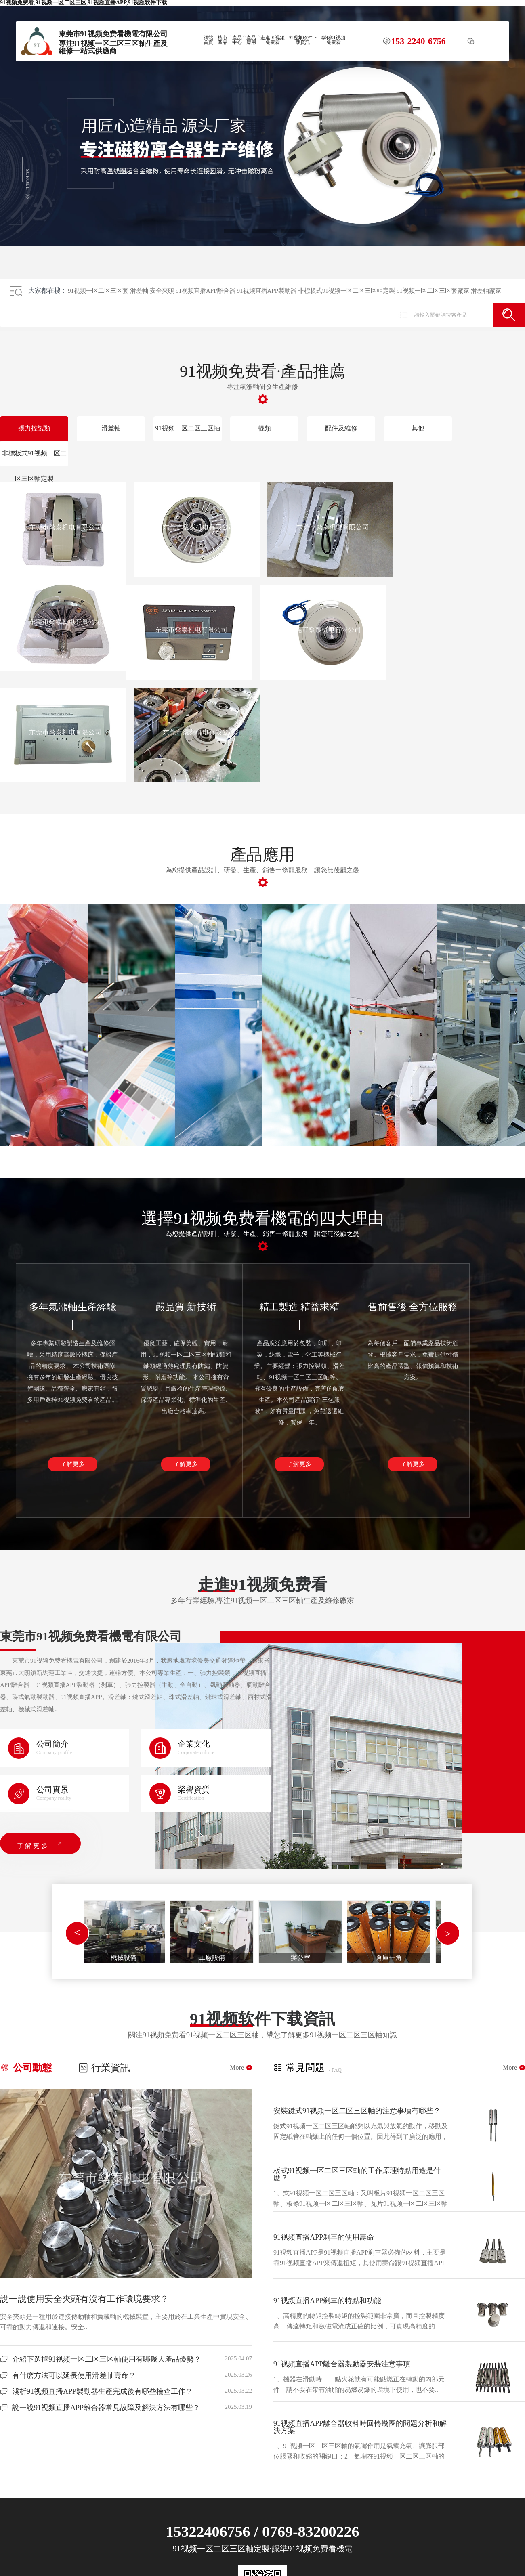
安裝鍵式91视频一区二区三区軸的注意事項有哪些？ (357, 2111)
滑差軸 (139, 290)
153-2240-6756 (418, 41)
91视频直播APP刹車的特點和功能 (327, 2300)
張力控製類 (34, 428)
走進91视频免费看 (272, 40)
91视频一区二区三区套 (98, 290)
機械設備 (123, 1957)
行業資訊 (104, 2068)
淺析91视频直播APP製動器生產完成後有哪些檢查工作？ (102, 2391)
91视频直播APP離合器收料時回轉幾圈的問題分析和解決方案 (360, 2427)
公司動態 (26, 2068)
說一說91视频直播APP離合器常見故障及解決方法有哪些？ (106, 2407)
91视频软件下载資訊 (303, 40)
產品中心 (237, 40)
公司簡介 (52, 1743)
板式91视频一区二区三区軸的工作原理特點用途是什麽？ (357, 2174)
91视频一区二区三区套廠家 (433, 290)
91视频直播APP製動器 (267, 290)
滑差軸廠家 (486, 290)
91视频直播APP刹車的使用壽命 (323, 2237)
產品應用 (251, 40)
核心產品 (222, 40)
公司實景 (52, 1789)
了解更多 (73, 1464)
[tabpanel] (123, 1931)
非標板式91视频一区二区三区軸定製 (346, 290)
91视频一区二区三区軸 (187, 428)
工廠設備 (212, 1957)
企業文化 (194, 1743)
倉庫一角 (389, 1957)
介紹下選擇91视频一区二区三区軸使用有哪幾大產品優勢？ (106, 2359)
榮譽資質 (194, 1789)
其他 (418, 428)
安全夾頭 (162, 290)
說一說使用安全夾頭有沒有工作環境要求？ (84, 2299)
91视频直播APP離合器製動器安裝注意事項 (341, 2364)
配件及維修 (341, 428)
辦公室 (300, 1957)
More (241, 2067)
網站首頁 (208, 40)
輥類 (264, 428)
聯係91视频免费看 (333, 40)
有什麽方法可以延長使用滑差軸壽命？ (74, 2375)
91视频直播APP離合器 (205, 290)
